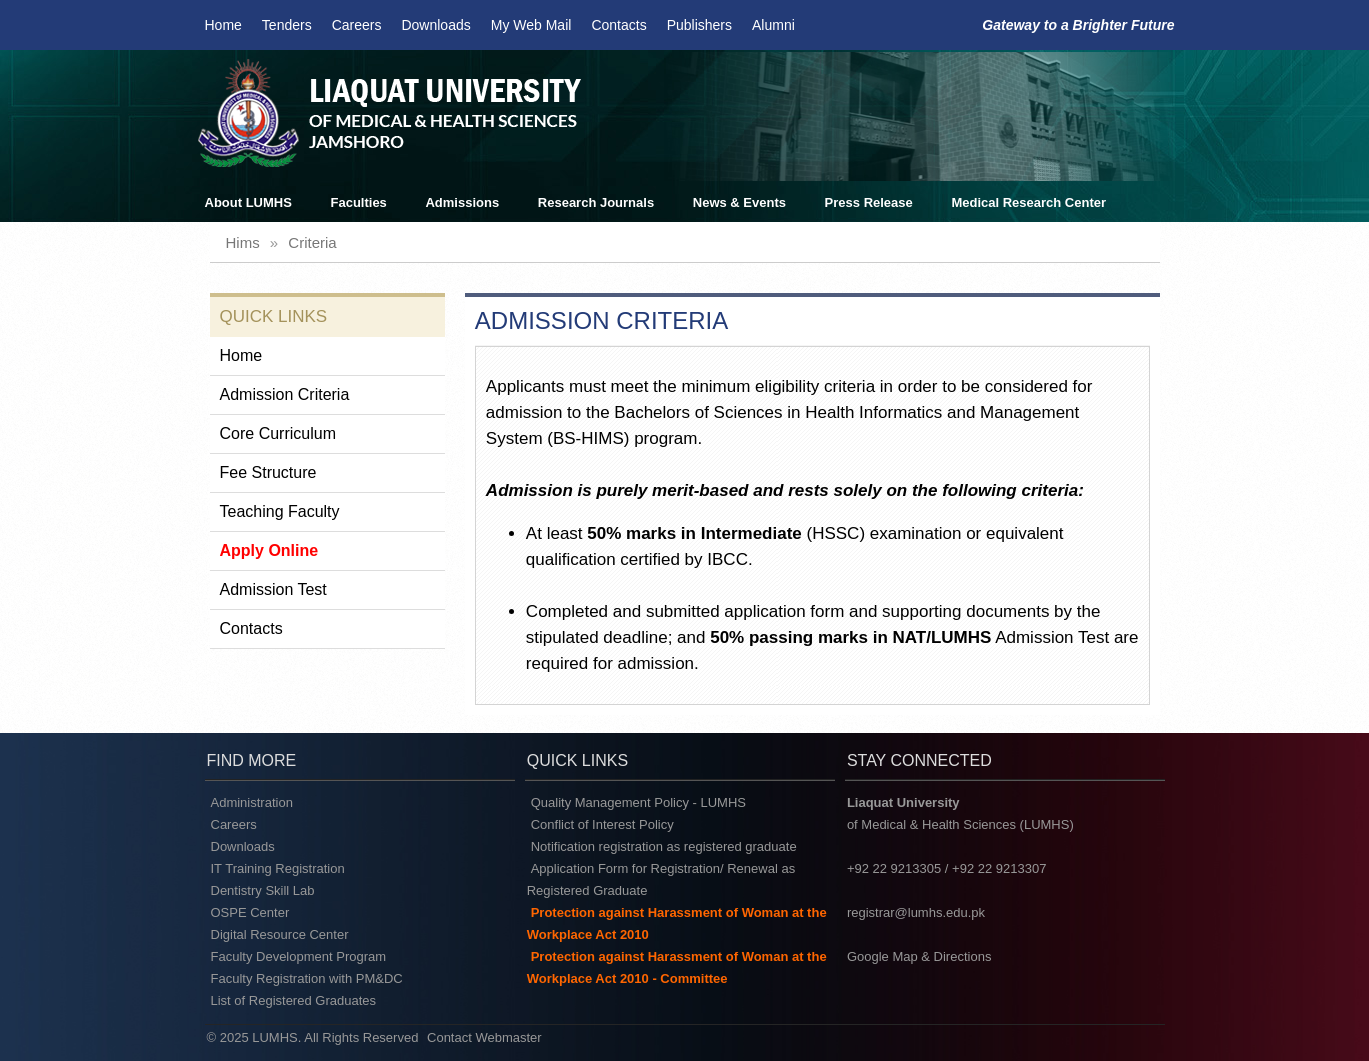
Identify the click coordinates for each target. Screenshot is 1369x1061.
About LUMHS (248, 202)
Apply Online (269, 550)
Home (223, 25)
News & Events (739, 202)
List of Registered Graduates (293, 1000)
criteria (312, 242)
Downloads (435, 25)
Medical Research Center (1028, 202)
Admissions (462, 202)
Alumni (773, 25)
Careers (357, 25)
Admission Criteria (285, 394)
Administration (252, 802)
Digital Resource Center (280, 934)
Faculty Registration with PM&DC (307, 978)
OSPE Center (250, 912)
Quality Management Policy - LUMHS (638, 802)
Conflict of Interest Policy (602, 824)
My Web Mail (531, 25)
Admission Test (273, 589)
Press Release (869, 202)
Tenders (287, 25)
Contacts (618, 25)
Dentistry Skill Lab (263, 890)
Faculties (359, 202)
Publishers (699, 25)
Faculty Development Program (299, 956)
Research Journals (596, 202)
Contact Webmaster (484, 1037)
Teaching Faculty (280, 511)
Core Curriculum (278, 433)
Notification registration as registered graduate (664, 846)
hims (243, 242)
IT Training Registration (278, 868)
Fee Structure (268, 472)
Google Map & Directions (919, 956)
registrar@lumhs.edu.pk (916, 912)
